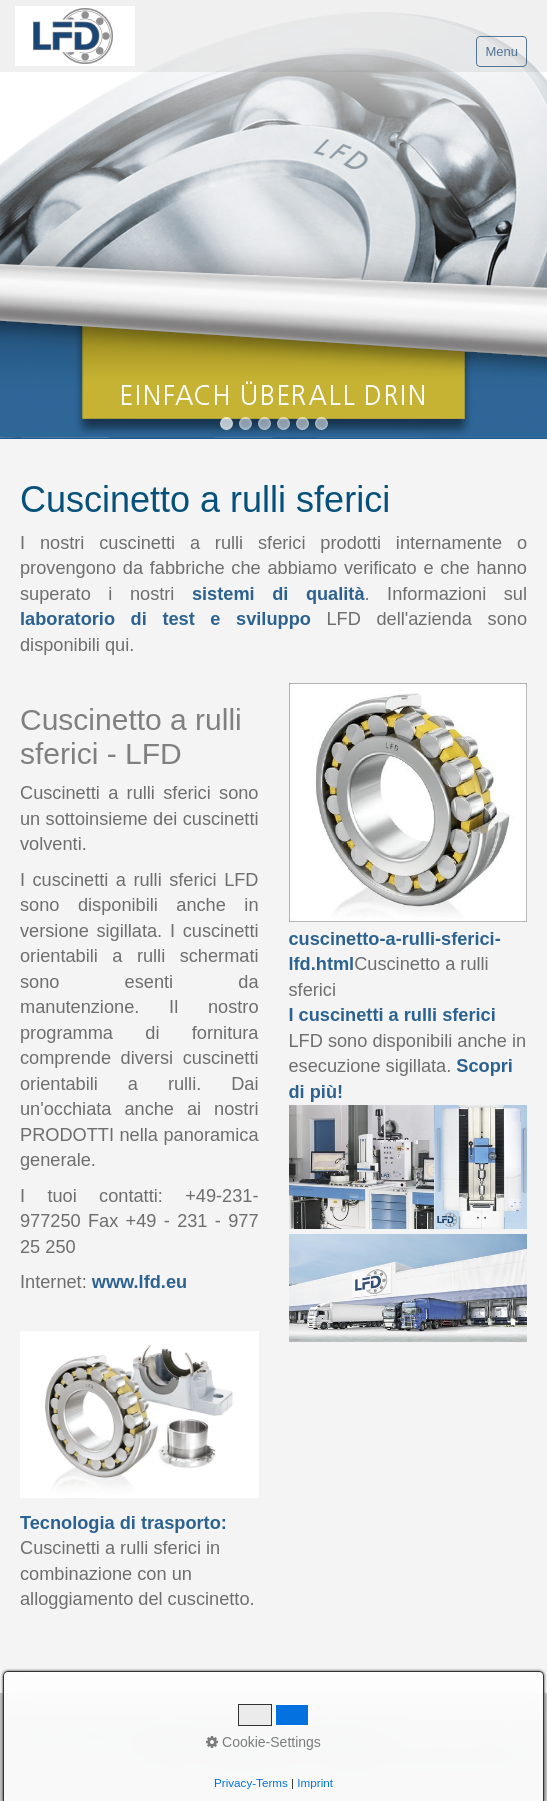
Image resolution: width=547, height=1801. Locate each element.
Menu (501, 51)
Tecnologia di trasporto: (123, 1523)
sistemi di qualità (278, 594)
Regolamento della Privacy (311, 1737)
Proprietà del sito (175, 1737)
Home (37, 1737)
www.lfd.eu (139, 1282)
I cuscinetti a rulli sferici (392, 1015)
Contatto (91, 1737)
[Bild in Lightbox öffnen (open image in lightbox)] (408, 1166)
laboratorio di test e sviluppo (165, 619)
